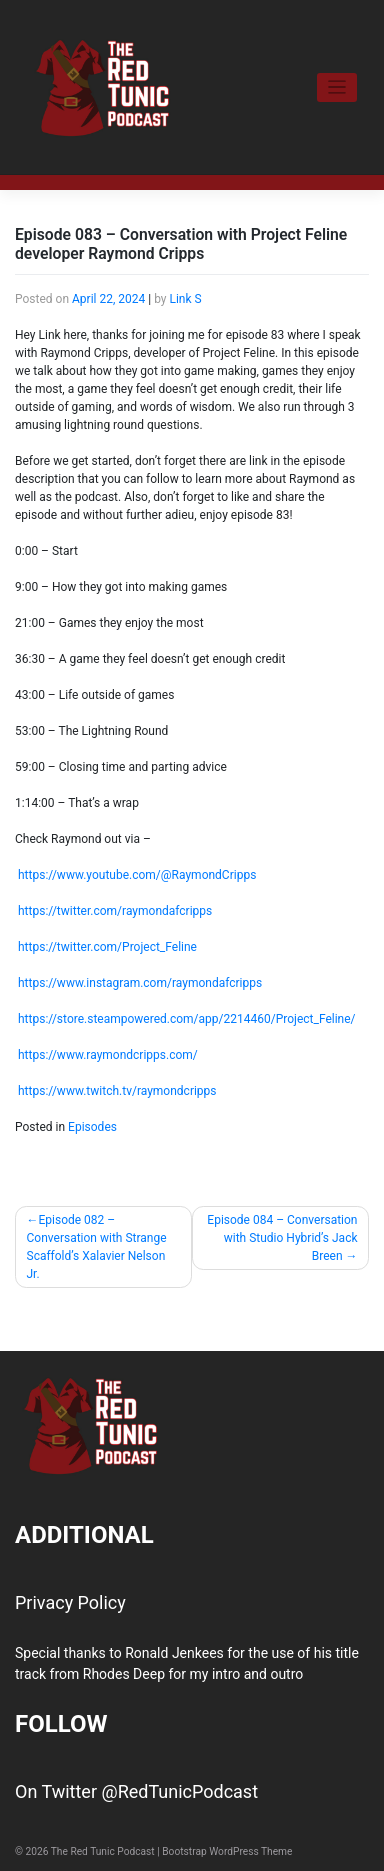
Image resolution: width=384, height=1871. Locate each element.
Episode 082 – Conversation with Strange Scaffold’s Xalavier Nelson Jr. (97, 1247)
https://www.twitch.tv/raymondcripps (117, 1091)
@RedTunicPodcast (179, 1791)
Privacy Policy (70, 1602)
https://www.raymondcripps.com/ (108, 1055)
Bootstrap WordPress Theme (227, 1851)
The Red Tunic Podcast (103, 1851)
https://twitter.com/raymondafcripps (115, 911)
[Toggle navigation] (337, 87)
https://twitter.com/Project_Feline (107, 947)
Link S (185, 299)
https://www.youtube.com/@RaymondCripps (137, 875)
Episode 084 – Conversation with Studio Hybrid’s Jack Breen (282, 1238)
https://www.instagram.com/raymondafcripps (140, 983)
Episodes (92, 1127)
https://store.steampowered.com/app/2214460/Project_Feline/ (187, 1019)
